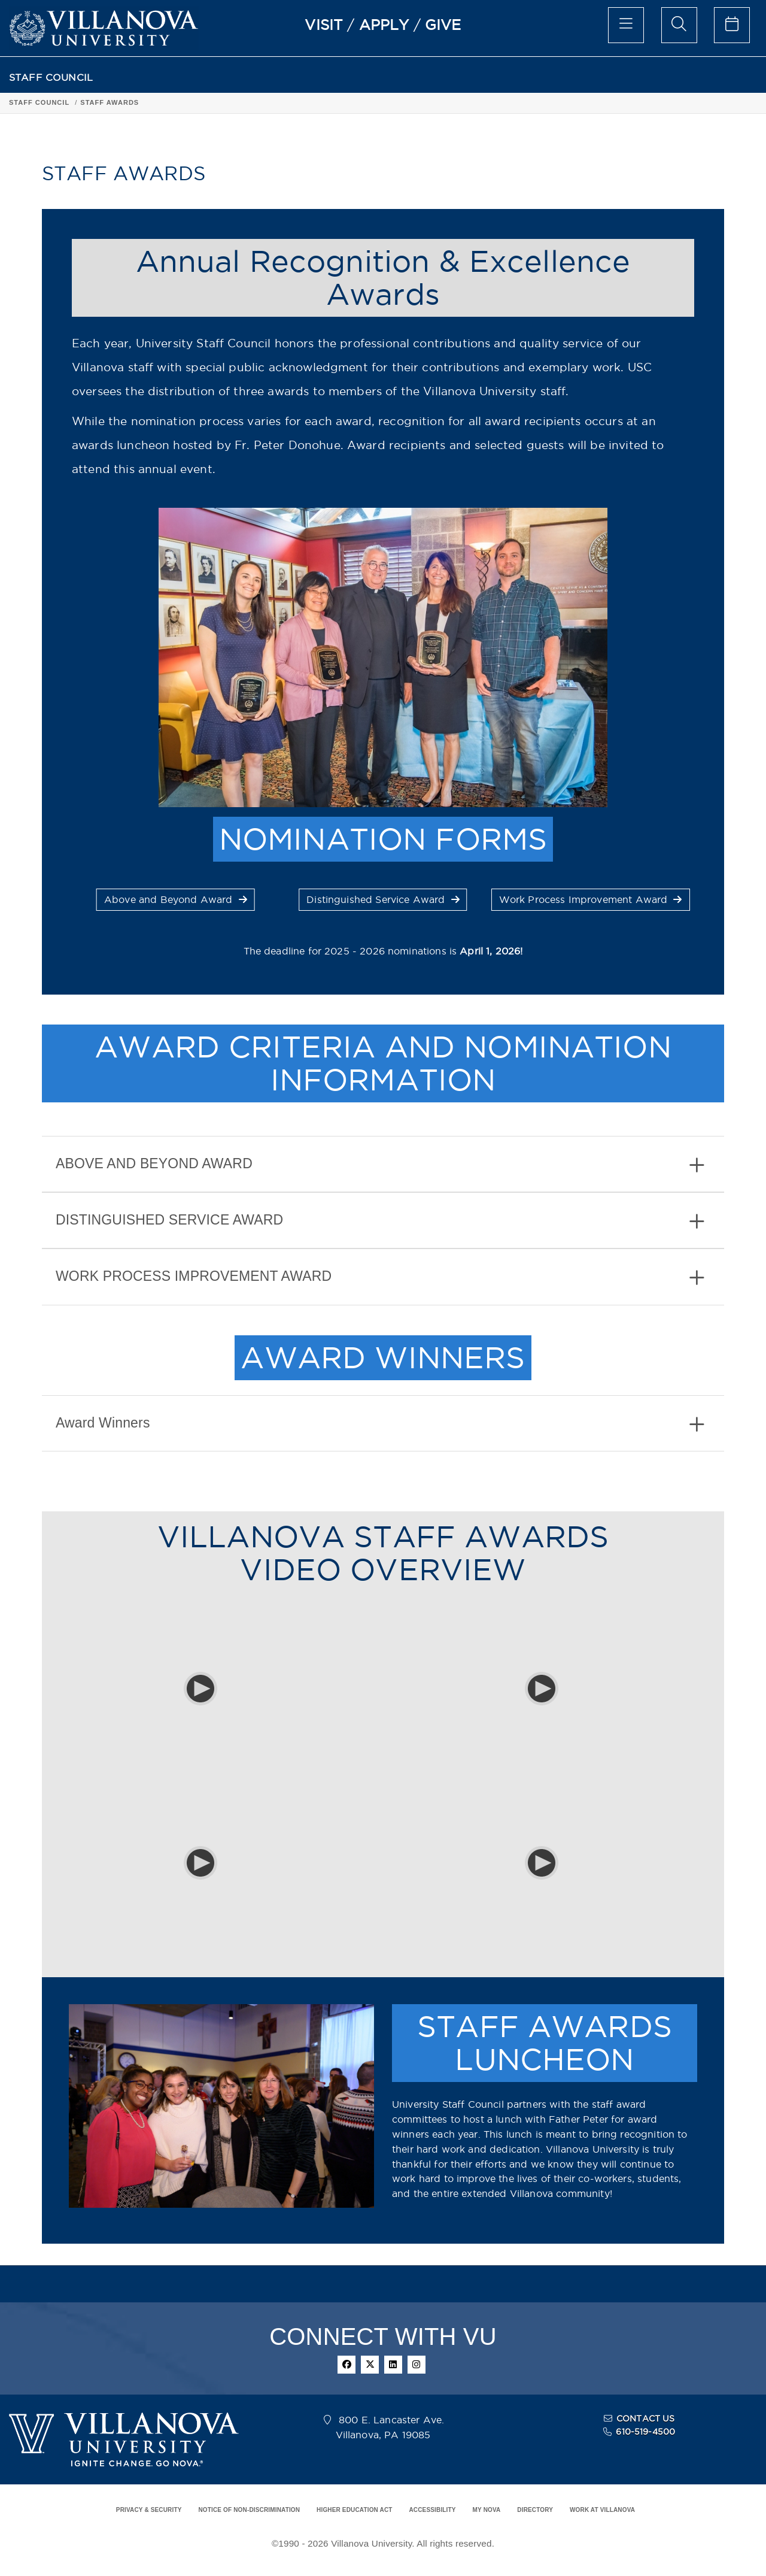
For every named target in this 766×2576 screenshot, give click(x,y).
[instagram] (416, 2365)
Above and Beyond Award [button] (175, 899)
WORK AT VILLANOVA (602, 2510)
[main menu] (626, 25)
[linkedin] (393, 2365)
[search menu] (679, 25)
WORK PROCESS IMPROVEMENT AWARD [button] (380, 1277)
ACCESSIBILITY (432, 2510)
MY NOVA (487, 2510)
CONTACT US (645, 2418)
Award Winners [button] (380, 1424)
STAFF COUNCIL (51, 77)
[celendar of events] (732, 25)
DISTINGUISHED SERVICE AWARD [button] (380, 1221)
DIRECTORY (535, 2510)
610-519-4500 (645, 2431)
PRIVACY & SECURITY (149, 2510)
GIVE (443, 24)
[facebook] (346, 2365)
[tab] (383, 1164)
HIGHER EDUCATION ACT (354, 2510)
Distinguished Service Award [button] (383, 899)
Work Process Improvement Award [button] (590, 899)
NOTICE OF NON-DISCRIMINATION (249, 2510)
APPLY (384, 24)
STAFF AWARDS (109, 102)
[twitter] (370, 2365)
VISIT (324, 24)
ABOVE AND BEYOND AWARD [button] (380, 1165)
